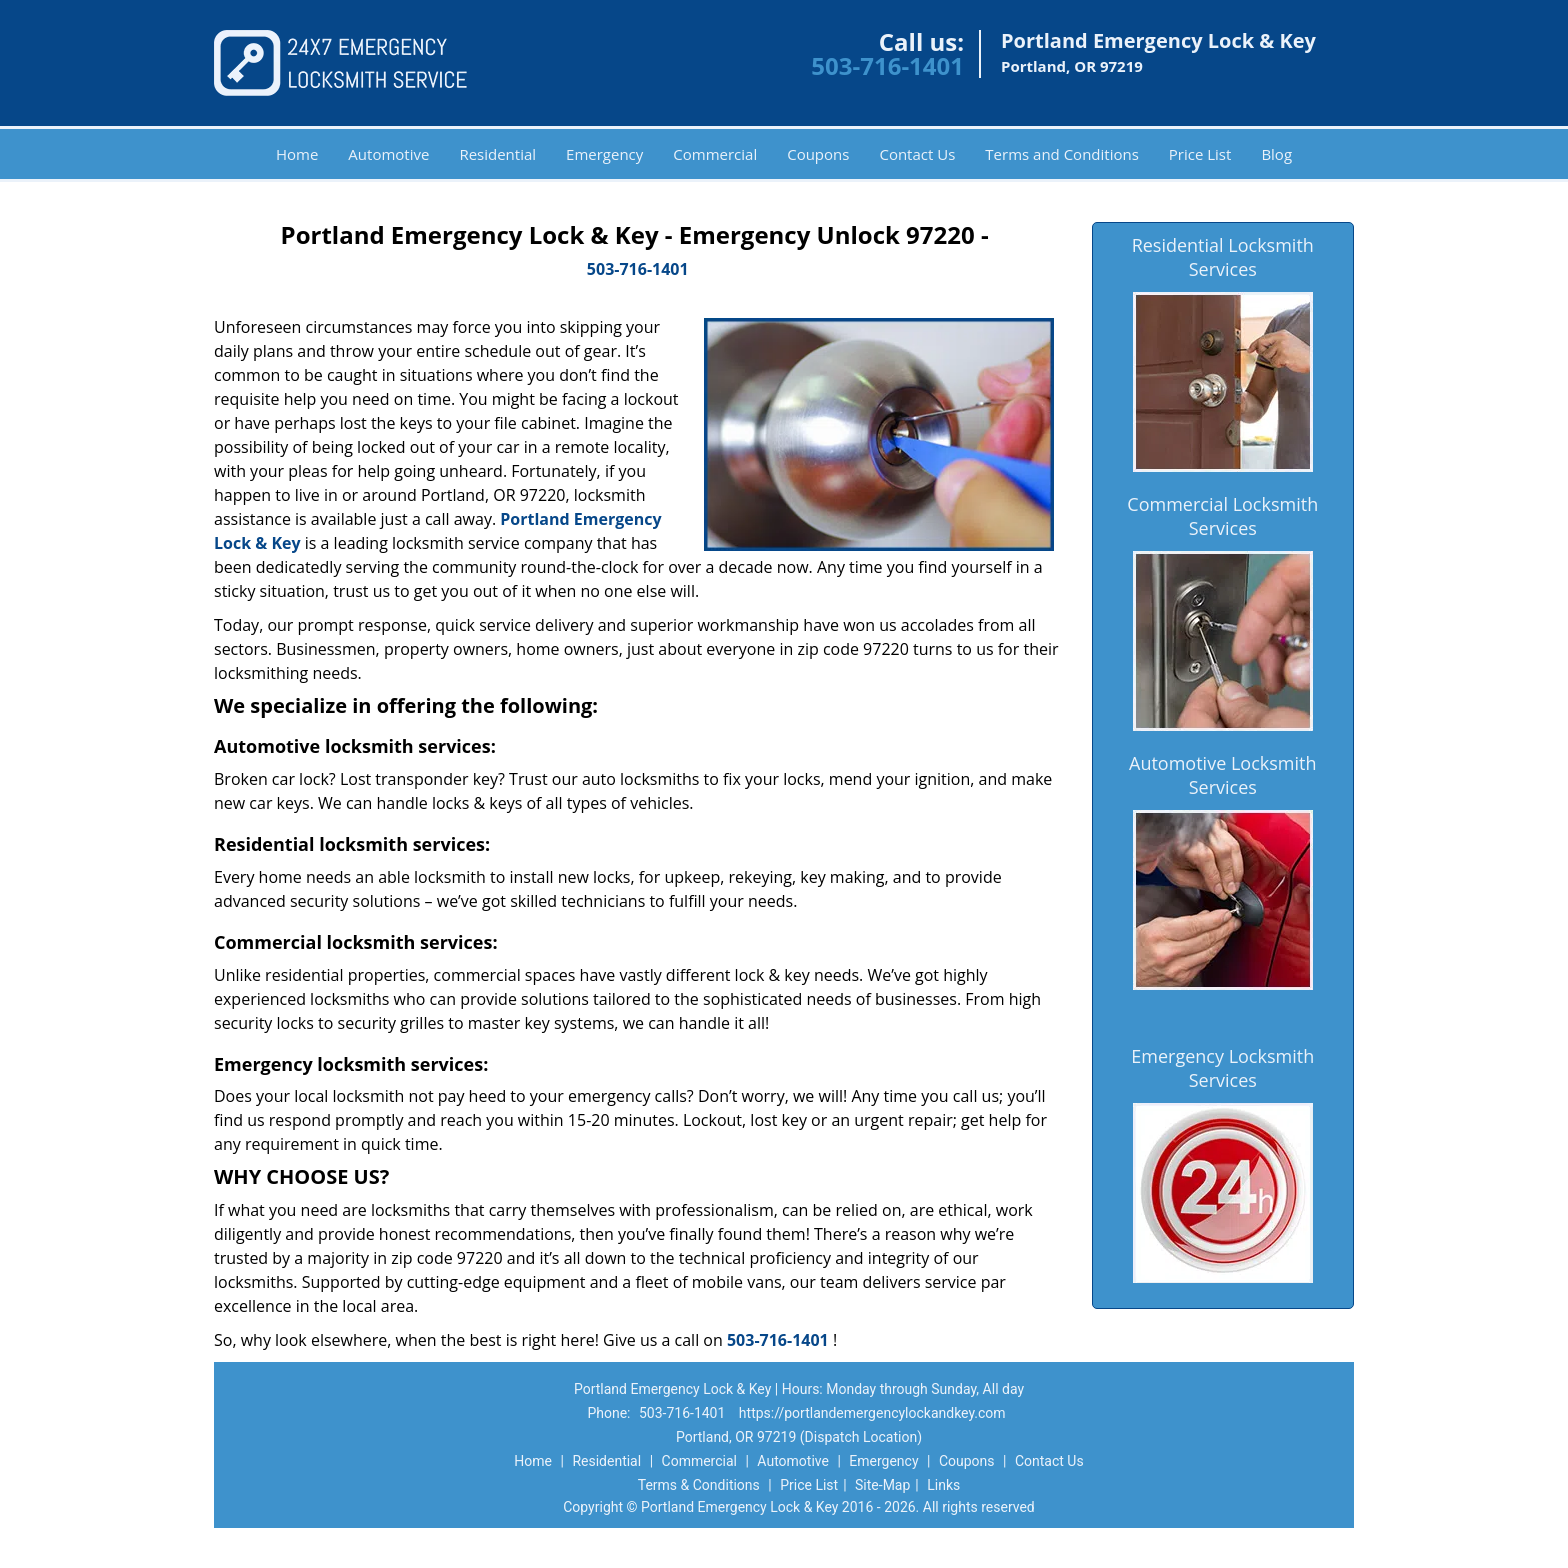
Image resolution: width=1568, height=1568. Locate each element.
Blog (1276, 154)
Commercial (715, 154)
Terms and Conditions (1062, 154)
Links (943, 1485)
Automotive (388, 154)
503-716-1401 (887, 65)
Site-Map (882, 1485)
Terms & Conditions (699, 1485)
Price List (1200, 154)
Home (297, 154)
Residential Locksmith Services (1223, 257)
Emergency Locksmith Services (1222, 1068)
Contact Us (917, 154)
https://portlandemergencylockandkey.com (872, 1413)
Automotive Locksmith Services (1222, 775)
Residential (497, 154)
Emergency (604, 154)
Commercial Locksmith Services (1222, 516)
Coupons (818, 154)
